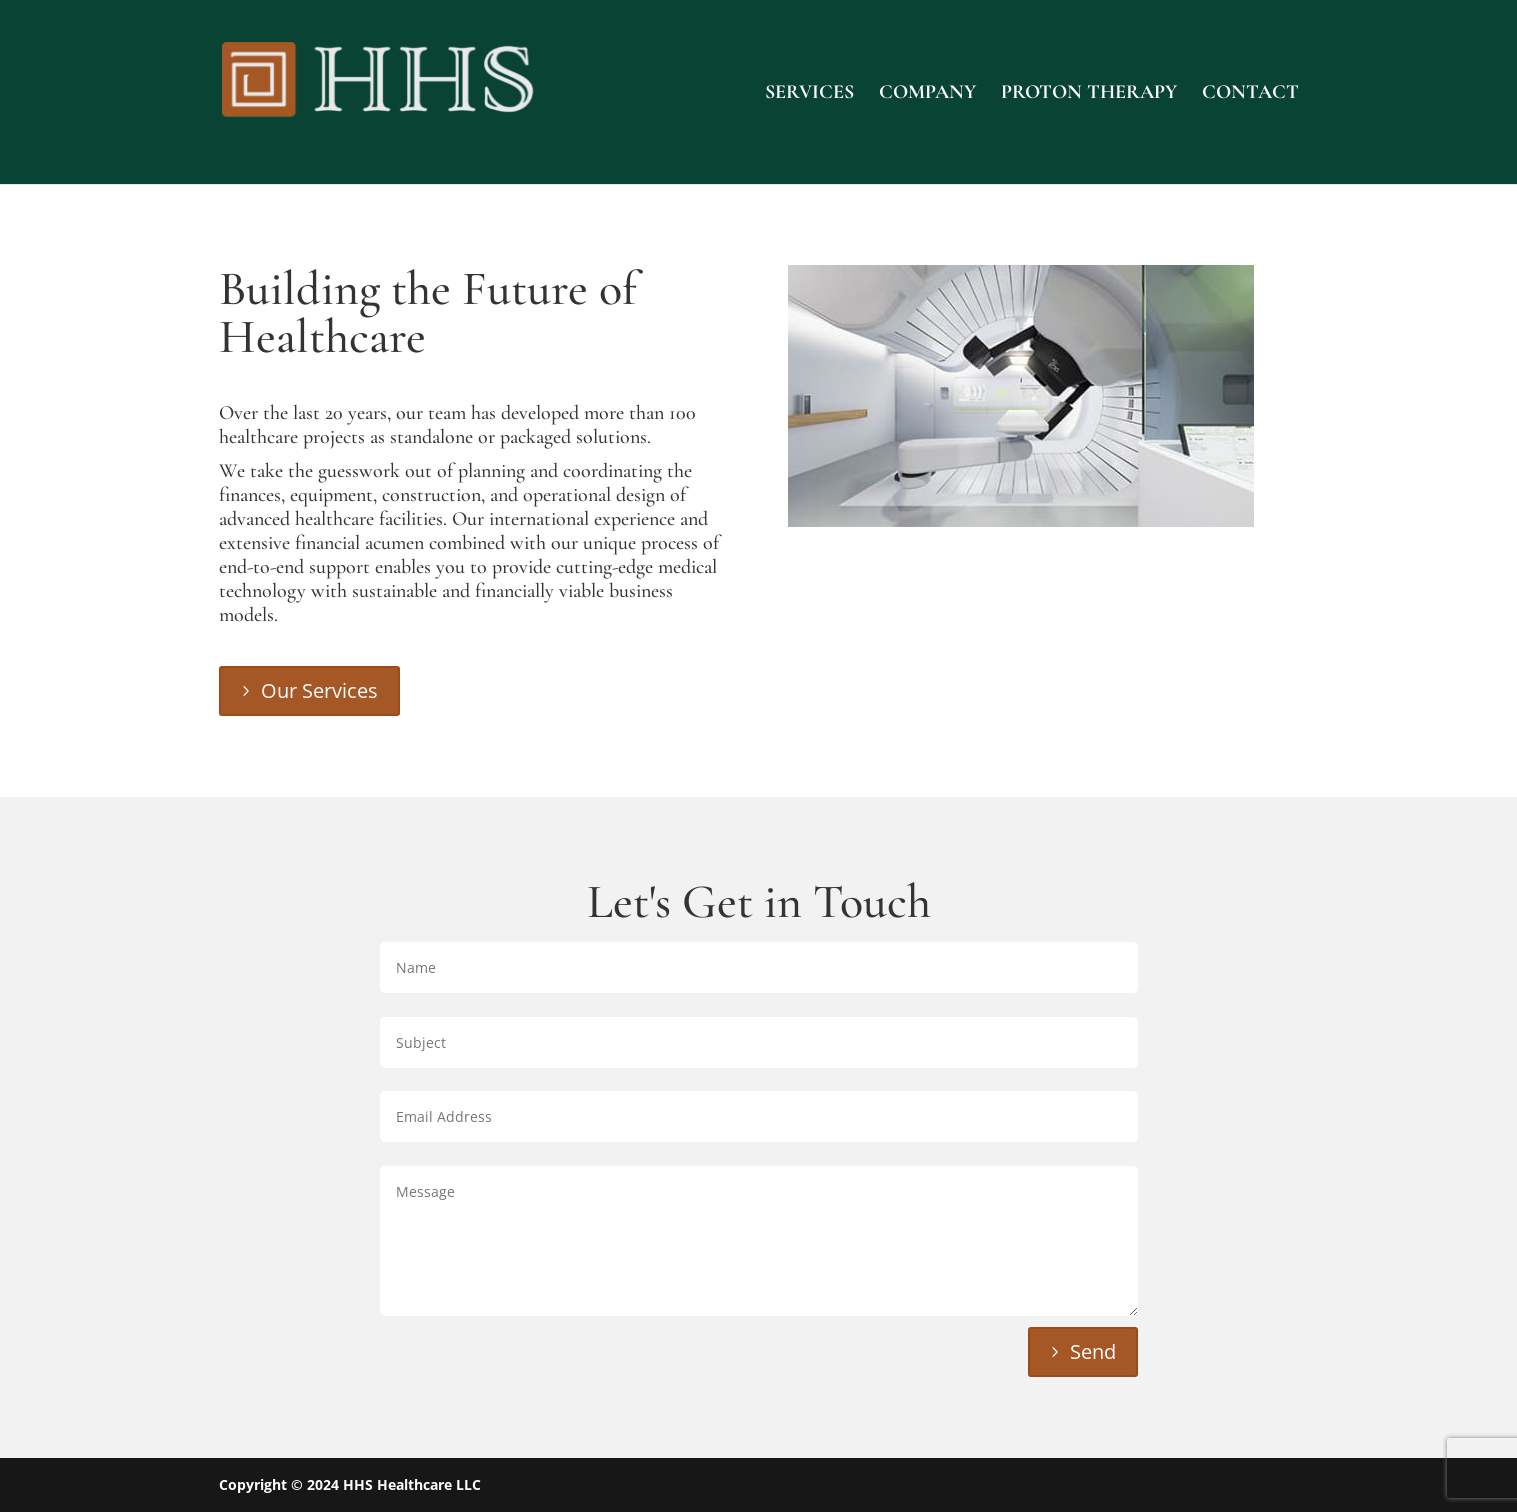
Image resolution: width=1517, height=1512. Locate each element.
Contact (1250, 94)
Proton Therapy (1089, 94)
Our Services (319, 690)
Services (809, 94)
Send (1093, 1351)
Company (927, 94)
